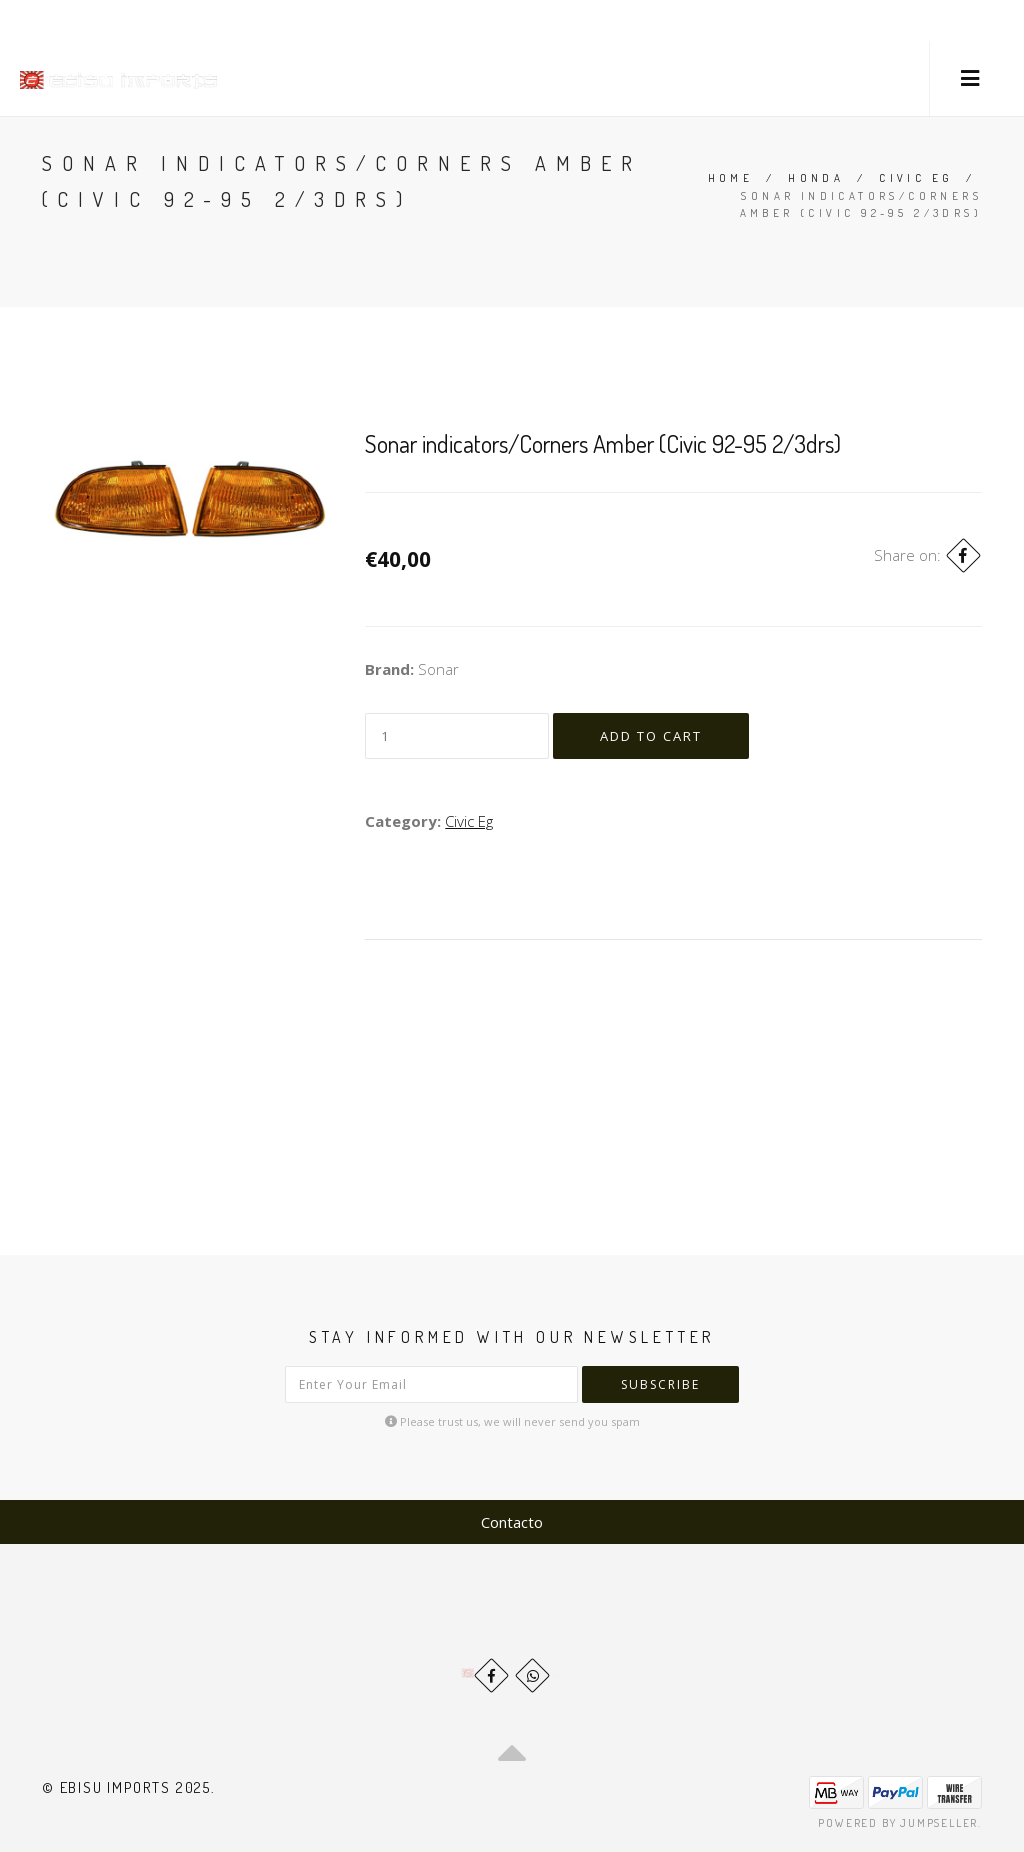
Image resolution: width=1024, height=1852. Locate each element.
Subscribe (660, 1384)
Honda (816, 178)
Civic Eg (916, 178)
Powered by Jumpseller (898, 1823)
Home (731, 178)
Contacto (512, 1522)
